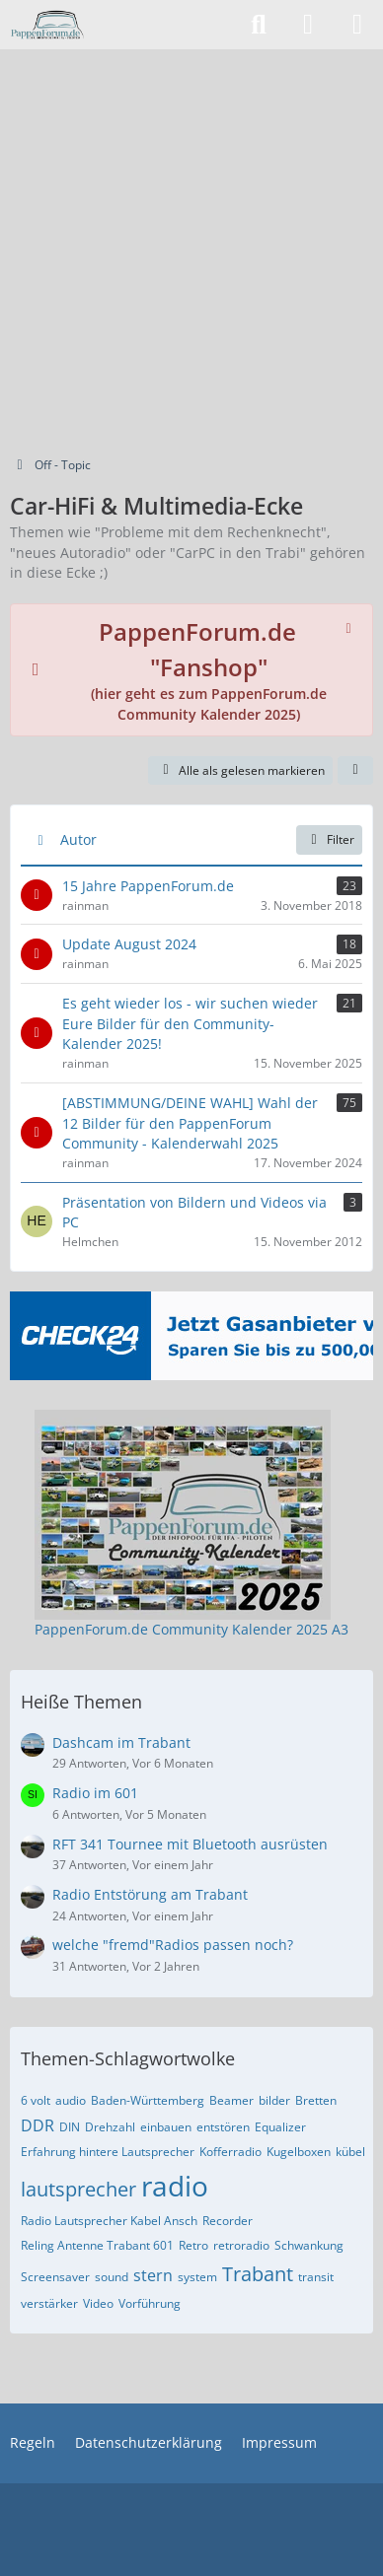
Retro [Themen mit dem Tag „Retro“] (193, 2245)
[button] (355, 771)
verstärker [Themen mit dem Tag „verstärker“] (49, 2303)
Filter (329, 839)
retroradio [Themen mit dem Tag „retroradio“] (241, 2245)
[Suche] (258, 24)
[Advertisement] (191, 250)
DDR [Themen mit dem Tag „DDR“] (37, 2125)
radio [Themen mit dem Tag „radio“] (174, 2185)
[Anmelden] (308, 24)
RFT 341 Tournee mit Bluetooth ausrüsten (190, 1844)
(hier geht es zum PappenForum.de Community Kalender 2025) (209, 675)
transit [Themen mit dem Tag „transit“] (316, 2276)
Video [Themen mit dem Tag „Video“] (98, 2303)
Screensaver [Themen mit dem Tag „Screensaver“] (55, 2276)
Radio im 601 (95, 1792)
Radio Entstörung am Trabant (150, 1894)
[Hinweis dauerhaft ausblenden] (350, 626)
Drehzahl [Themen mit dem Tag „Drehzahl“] (110, 2127)
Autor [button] (78, 839)
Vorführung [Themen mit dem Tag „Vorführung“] (149, 2303)
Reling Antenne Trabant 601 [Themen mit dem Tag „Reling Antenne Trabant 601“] (97, 2245)
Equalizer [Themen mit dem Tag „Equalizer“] (280, 2127)
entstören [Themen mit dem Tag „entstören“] (223, 2127)
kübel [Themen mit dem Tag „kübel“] (350, 2151)
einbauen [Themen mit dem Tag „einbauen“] (166, 2127)
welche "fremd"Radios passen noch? (172, 1944)
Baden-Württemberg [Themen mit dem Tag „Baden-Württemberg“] (147, 2100)
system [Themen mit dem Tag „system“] (197, 2276)
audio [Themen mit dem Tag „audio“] (70, 2100)
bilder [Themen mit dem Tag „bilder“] (274, 2100)
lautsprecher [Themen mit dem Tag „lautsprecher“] (78, 2189)
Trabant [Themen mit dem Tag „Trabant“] (257, 2274)
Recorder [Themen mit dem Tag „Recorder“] (227, 2220)
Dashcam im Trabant (121, 1742)
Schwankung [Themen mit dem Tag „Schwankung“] (309, 2245)
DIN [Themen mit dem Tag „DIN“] (69, 2127)
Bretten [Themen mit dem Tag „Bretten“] (316, 2100)
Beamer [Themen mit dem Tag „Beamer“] (231, 2100)
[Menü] (357, 24)
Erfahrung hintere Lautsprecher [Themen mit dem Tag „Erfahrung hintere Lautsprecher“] (107, 2151)
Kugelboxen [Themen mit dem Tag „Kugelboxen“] (299, 2151)
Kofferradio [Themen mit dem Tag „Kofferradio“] (230, 2151)
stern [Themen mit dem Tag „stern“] (153, 2275)
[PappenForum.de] (47, 24)
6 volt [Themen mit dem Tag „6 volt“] (35, 2100)
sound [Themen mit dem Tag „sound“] (111, 2276)
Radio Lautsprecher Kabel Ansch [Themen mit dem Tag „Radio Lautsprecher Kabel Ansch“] (109, 2220)
